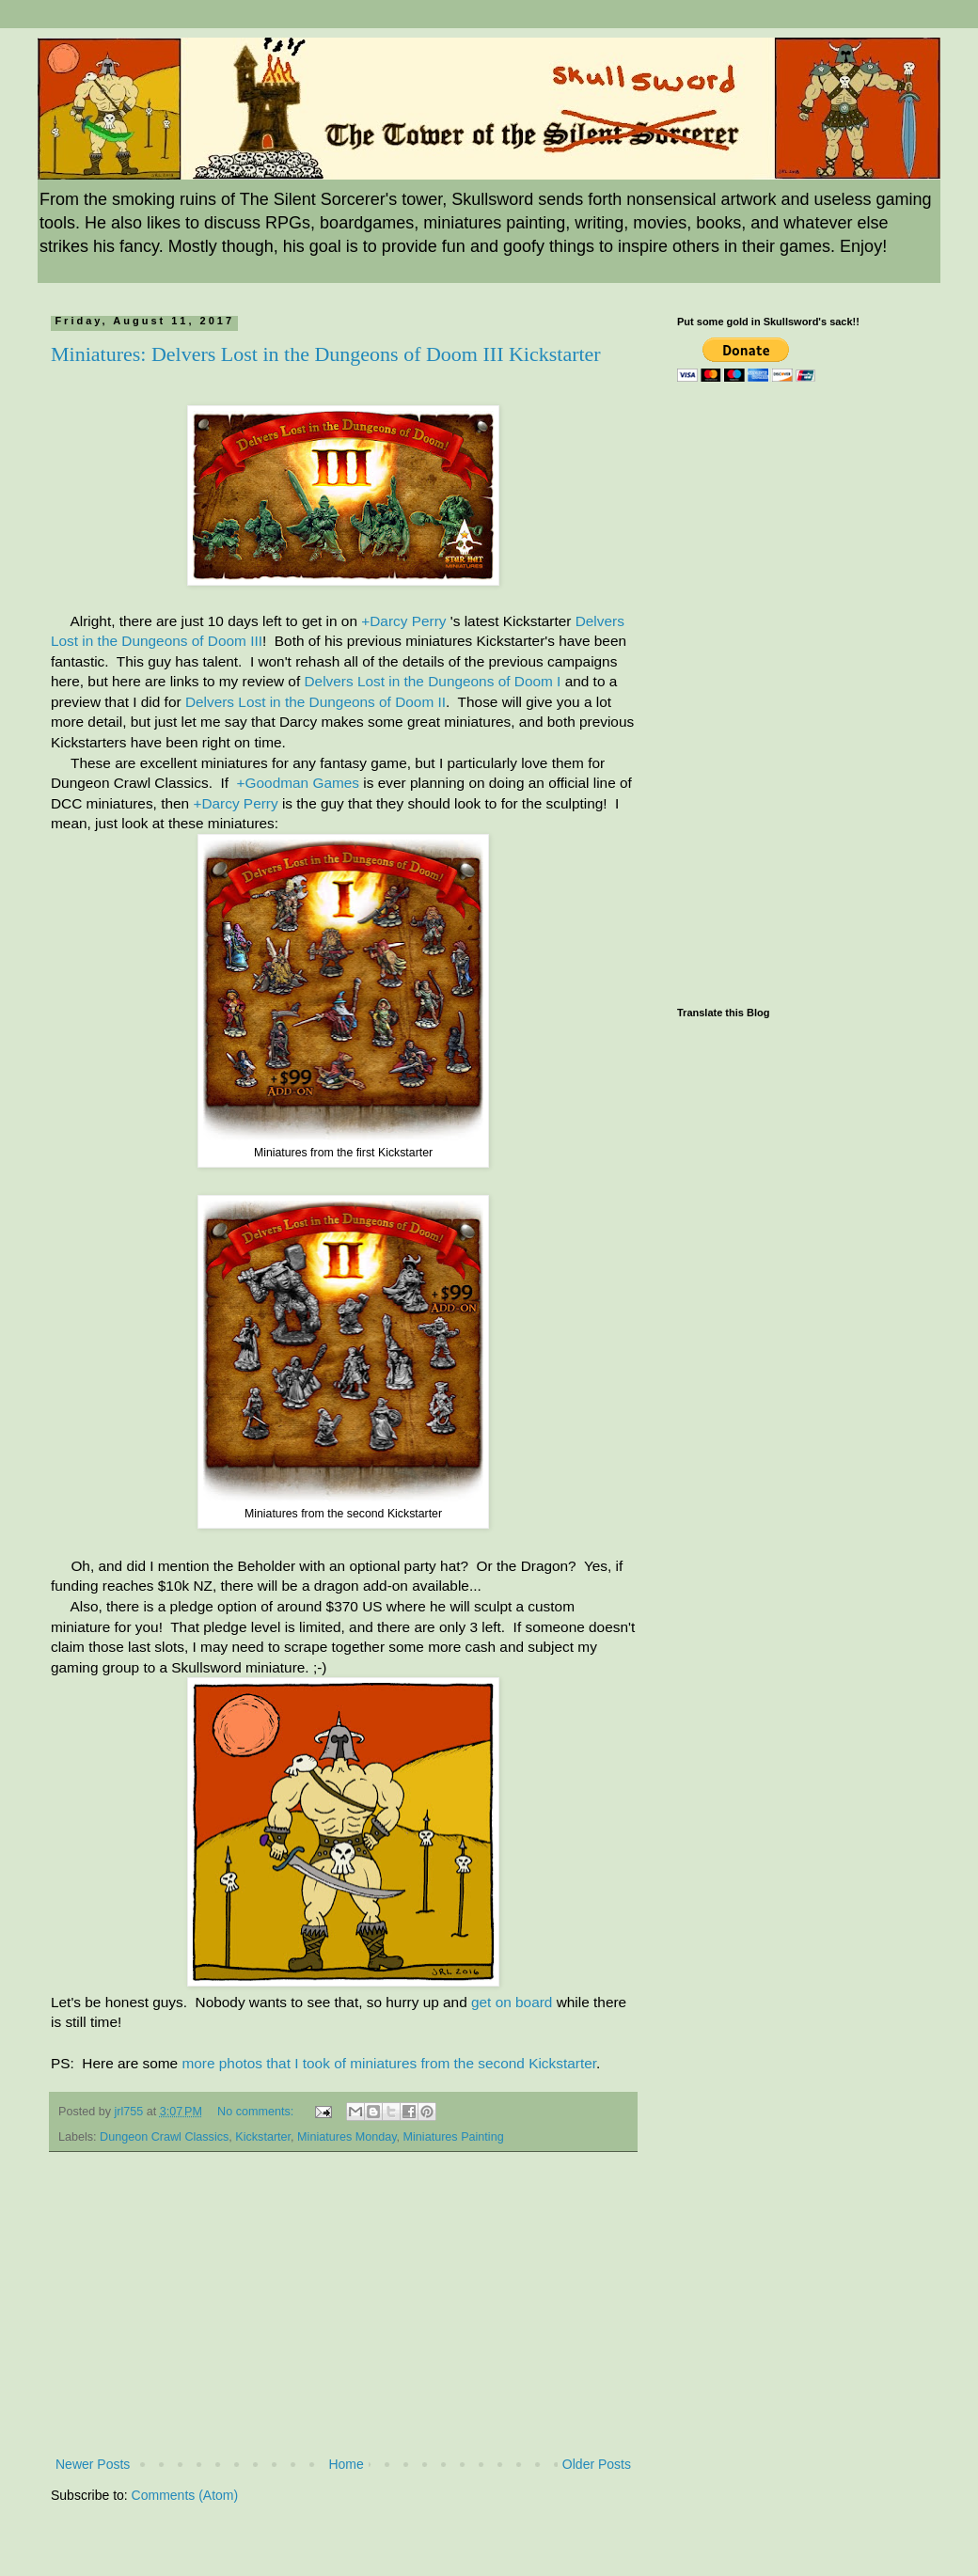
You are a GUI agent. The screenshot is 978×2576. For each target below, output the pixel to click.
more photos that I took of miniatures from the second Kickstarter (388, 2063)
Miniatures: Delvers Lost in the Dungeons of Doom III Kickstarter (326, 354)
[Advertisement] (343, 2311)
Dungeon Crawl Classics (164, 2137)
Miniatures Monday (346, 2137)
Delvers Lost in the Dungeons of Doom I (432, 681)
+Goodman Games (298, 783)
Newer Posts (92, 2464)
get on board (511, 2002)
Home (345, 2464)
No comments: (257, 2111)
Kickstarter (263, 2137)
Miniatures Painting (453, 2137)
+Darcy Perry (403, 621)
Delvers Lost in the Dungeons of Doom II (315, 702)
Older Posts (596, 2464)
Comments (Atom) (185, 2495)
